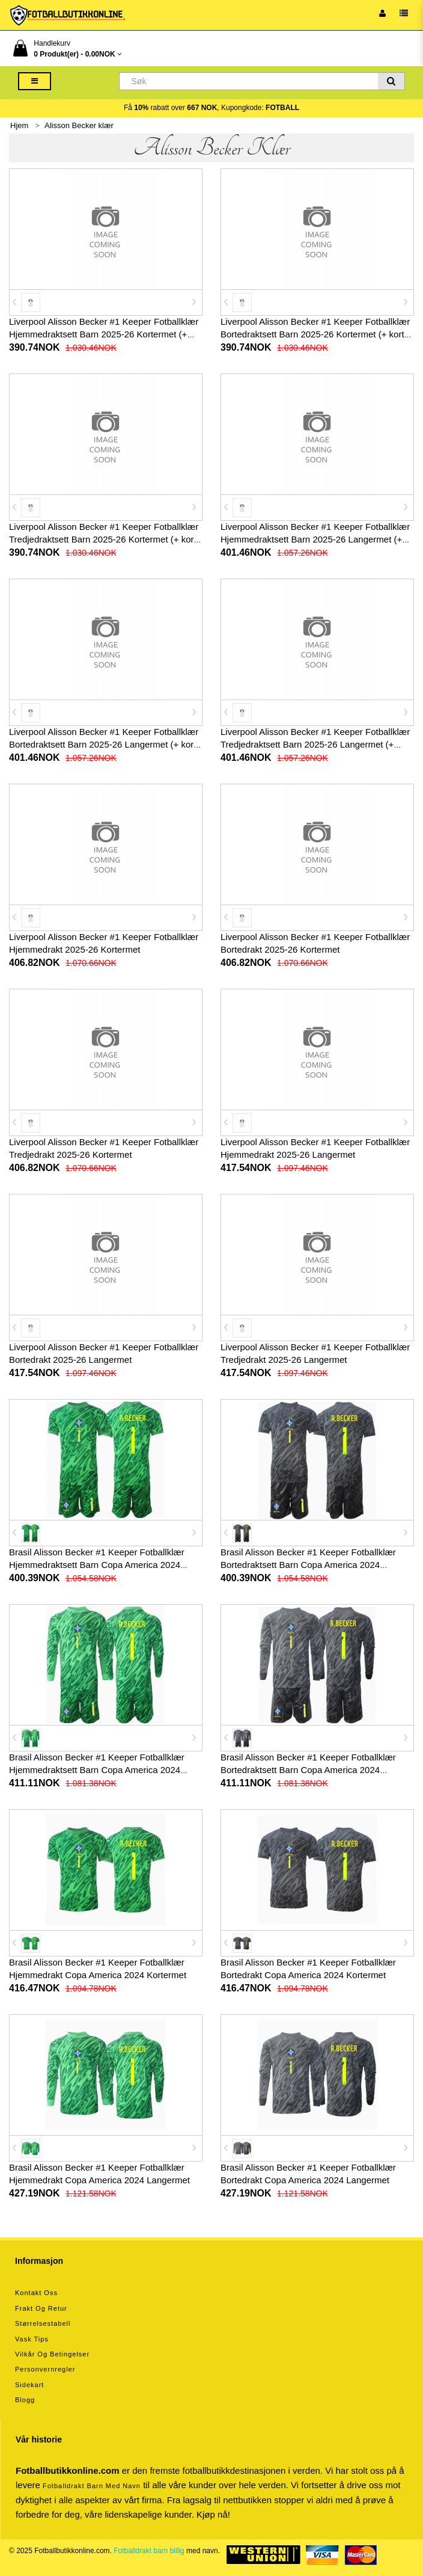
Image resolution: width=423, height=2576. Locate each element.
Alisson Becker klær (79, 125)
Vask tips (32, 2339)
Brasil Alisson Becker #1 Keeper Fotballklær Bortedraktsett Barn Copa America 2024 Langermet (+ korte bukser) (308, 1770)
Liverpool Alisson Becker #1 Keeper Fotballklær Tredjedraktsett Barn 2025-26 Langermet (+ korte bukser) (315, 744)
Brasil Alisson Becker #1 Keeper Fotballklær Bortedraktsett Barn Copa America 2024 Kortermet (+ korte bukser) (308, 1564)
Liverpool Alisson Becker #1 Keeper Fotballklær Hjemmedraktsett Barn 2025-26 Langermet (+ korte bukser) (315, 539)
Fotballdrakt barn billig (149, 2551)
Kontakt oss (36, 2292)
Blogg (25, 2399)
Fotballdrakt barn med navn (92, 2485)
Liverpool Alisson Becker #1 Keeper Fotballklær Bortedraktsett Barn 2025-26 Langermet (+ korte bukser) (105, 744)
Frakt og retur (41, 2308)
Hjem (19, 125)
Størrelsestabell (42, 2323)
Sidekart (29, 2384)
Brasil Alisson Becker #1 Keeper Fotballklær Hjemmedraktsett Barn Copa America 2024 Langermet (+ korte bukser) (96, 1770)
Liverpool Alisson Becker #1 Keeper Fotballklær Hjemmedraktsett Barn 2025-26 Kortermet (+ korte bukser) (103, 334)
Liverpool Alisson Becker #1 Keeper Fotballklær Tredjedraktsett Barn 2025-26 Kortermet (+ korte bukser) (105, 539)
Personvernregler (45, 2369)
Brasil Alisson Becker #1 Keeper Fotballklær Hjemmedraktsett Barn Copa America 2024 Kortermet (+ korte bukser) (96, 1564)
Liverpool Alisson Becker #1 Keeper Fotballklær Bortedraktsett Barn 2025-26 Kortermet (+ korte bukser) (315, 334)
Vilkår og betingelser (52, 2354)
